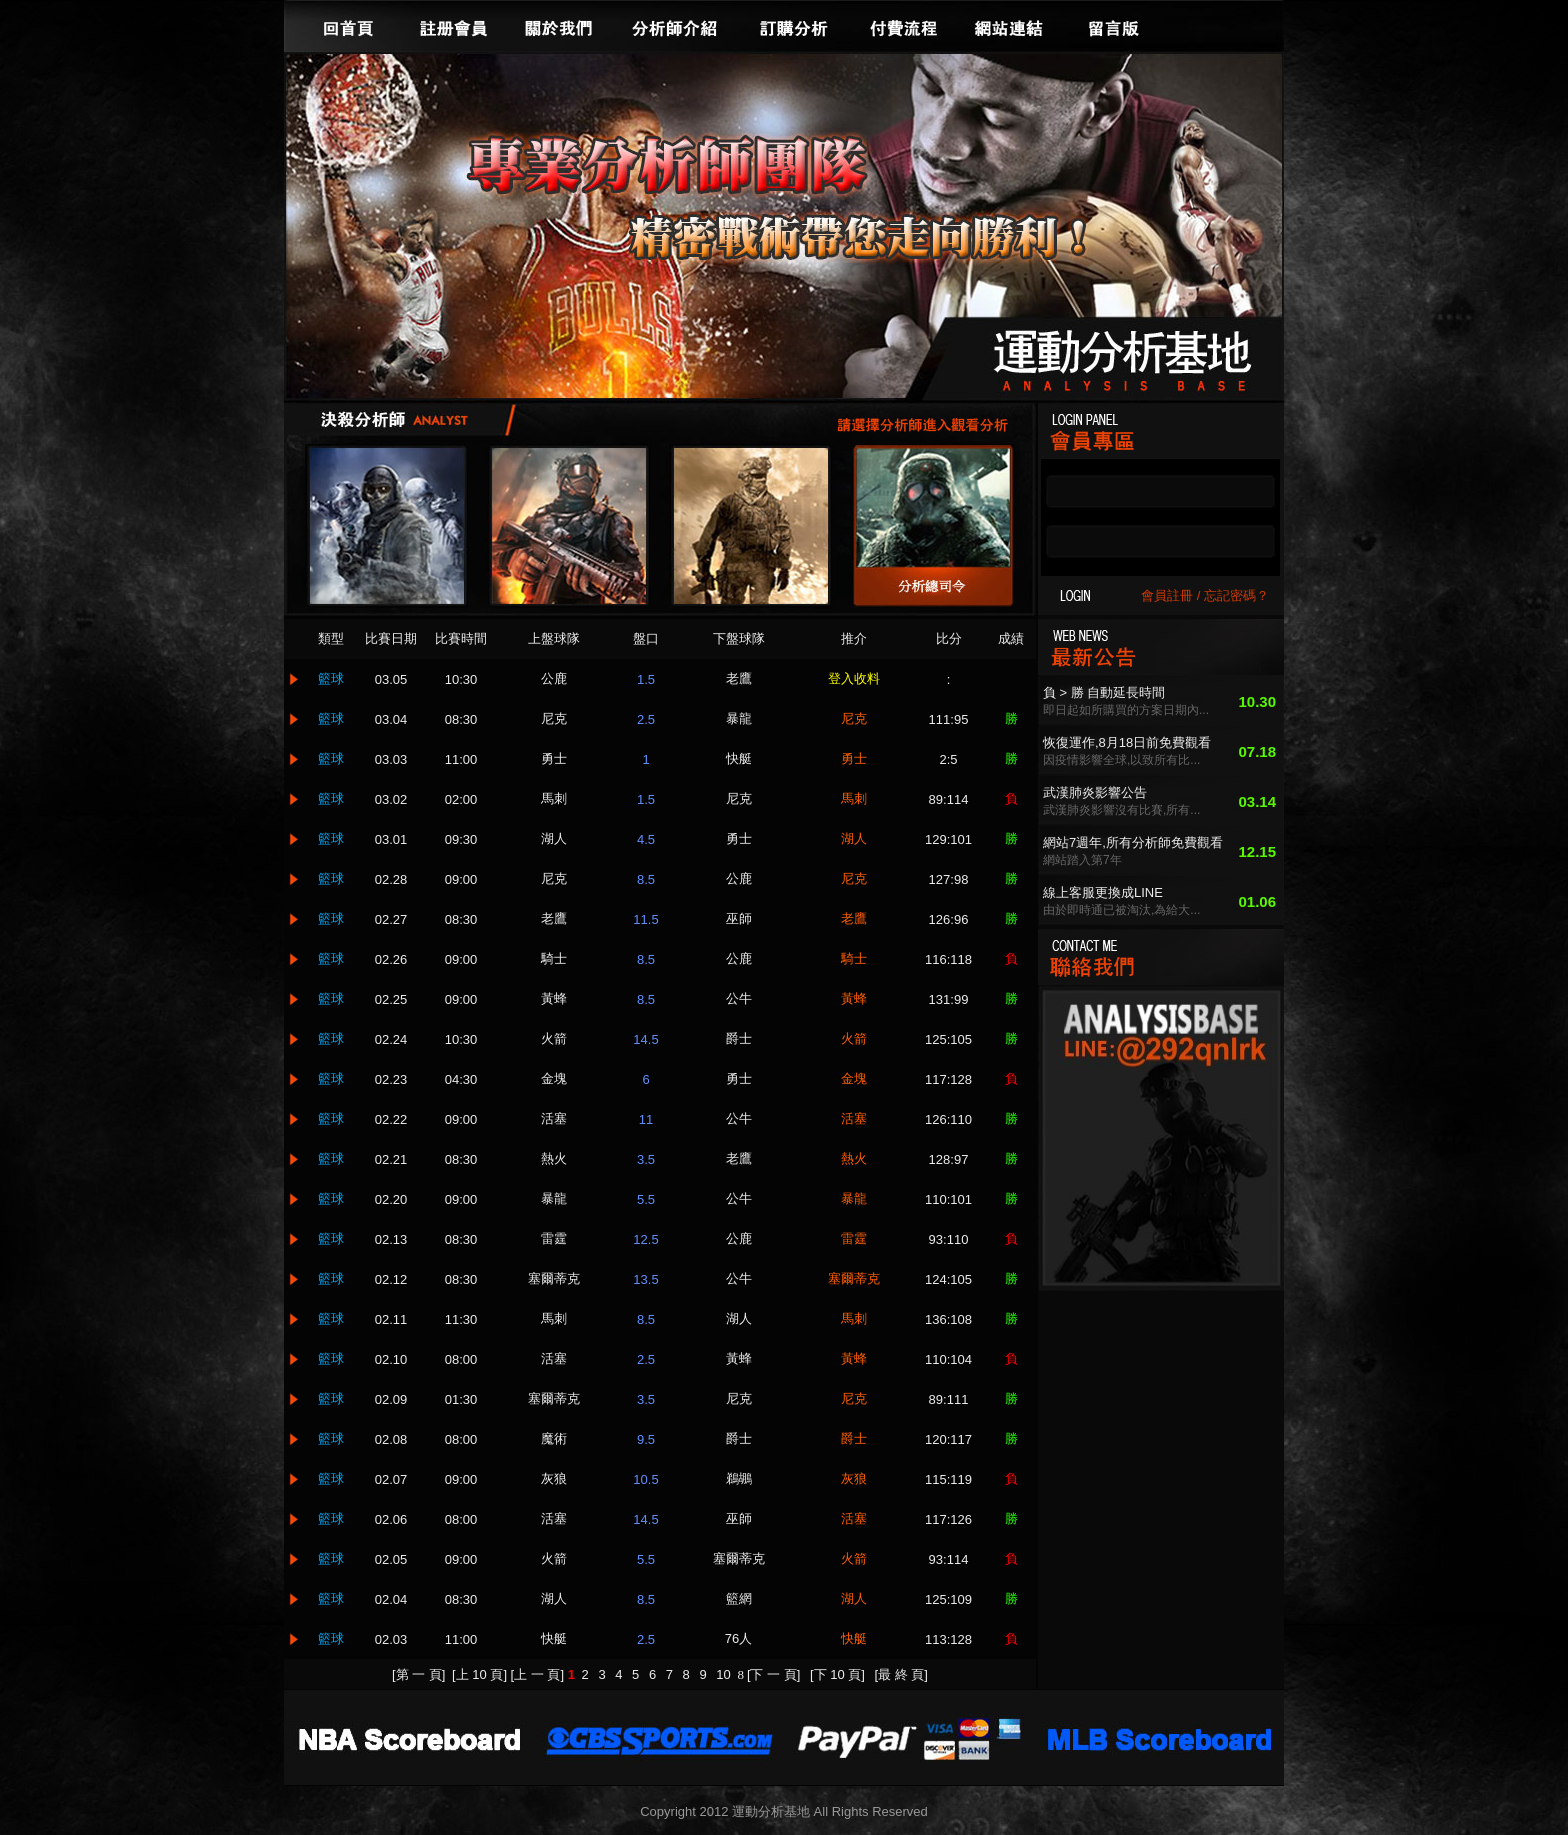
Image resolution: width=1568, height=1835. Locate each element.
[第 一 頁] (418, 1674)
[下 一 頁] (773, 1674)
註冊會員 (454, 26)
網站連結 (1009, 26)
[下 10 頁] (837, 1674)
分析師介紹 (674, 26)
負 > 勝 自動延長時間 (1104, 692)
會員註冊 (1167, 595)
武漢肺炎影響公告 (1095, 792)
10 (725, 1674)
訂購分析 (794, 26)
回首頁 (349, 26)
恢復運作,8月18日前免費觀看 (1127, 742)
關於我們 (559, 26)
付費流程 (904, 26)
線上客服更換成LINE (1103, 892)
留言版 (1114, 26)
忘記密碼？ (1236, 595)
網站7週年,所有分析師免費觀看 (1133, 842)
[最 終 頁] (901, 1674)
